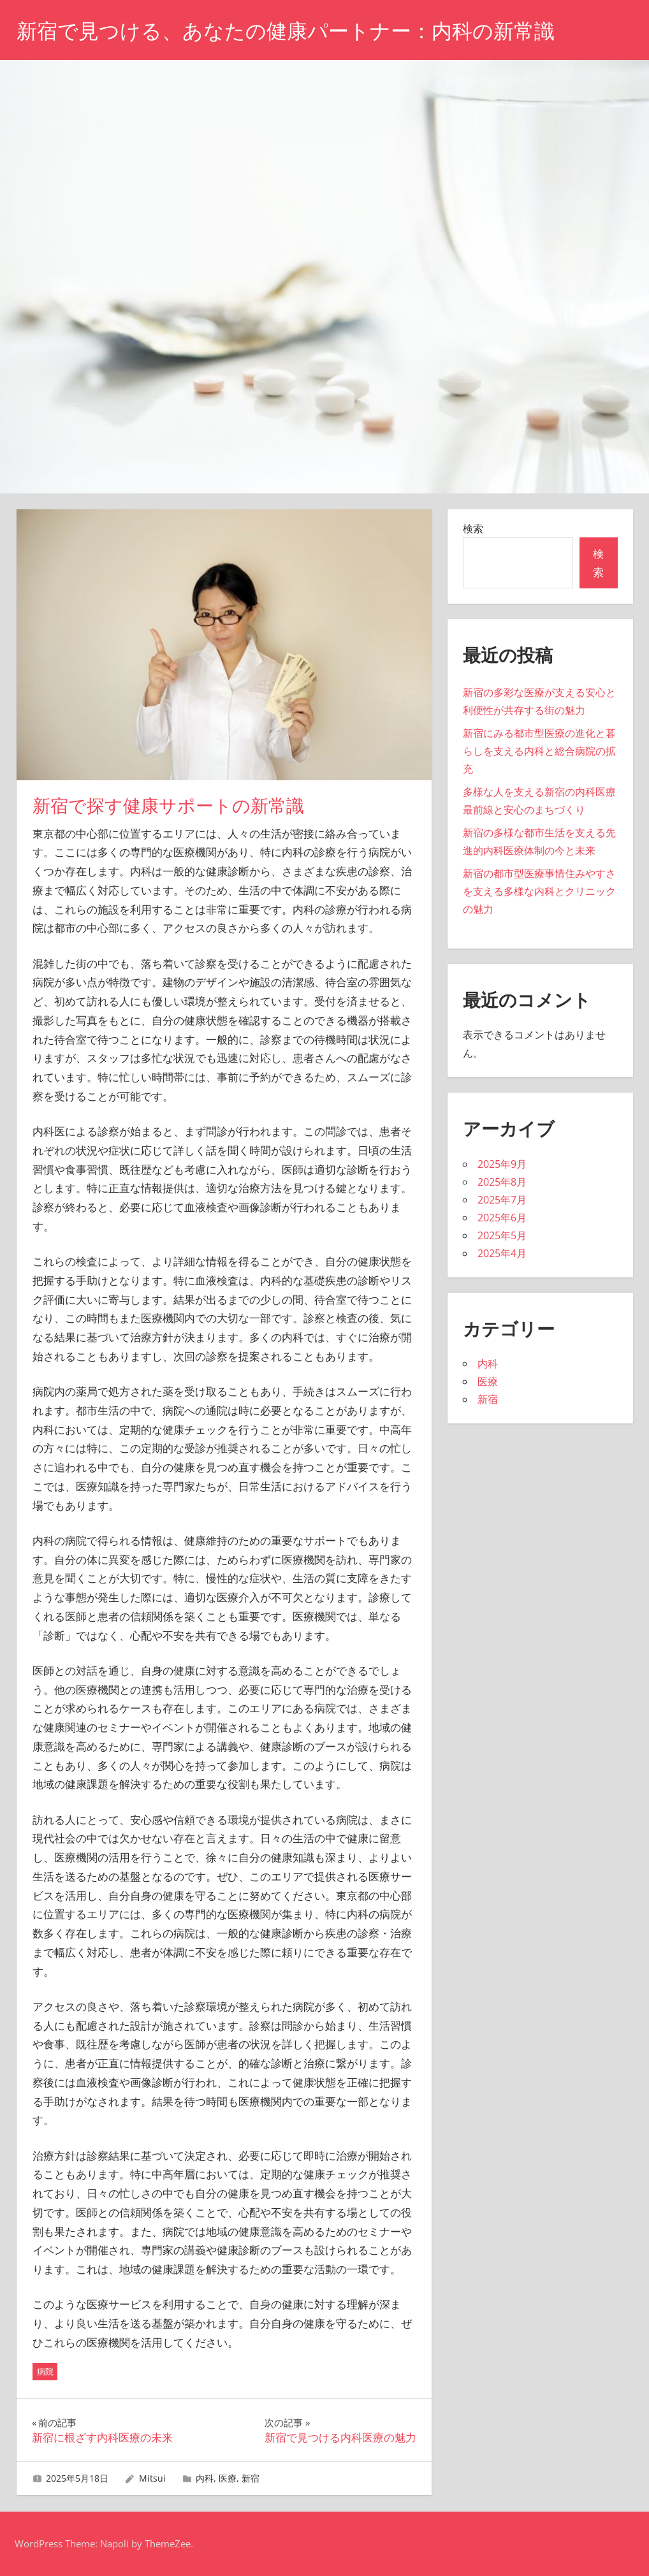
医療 (228, 2478)
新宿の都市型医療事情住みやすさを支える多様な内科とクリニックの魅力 (539, 891)
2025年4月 (502, 1253)
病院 (45, 2371)
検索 (473, 528)
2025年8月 (502, 1182)
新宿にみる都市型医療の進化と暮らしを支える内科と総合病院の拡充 (539, 751)
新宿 (250, 2478)
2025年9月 (502, 1164)
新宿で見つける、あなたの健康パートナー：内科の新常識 (286, 30)
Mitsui (152, 2478)
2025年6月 (502, 1218)
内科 (205, 2478)
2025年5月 (502, 1235)
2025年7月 (502, 1200)
